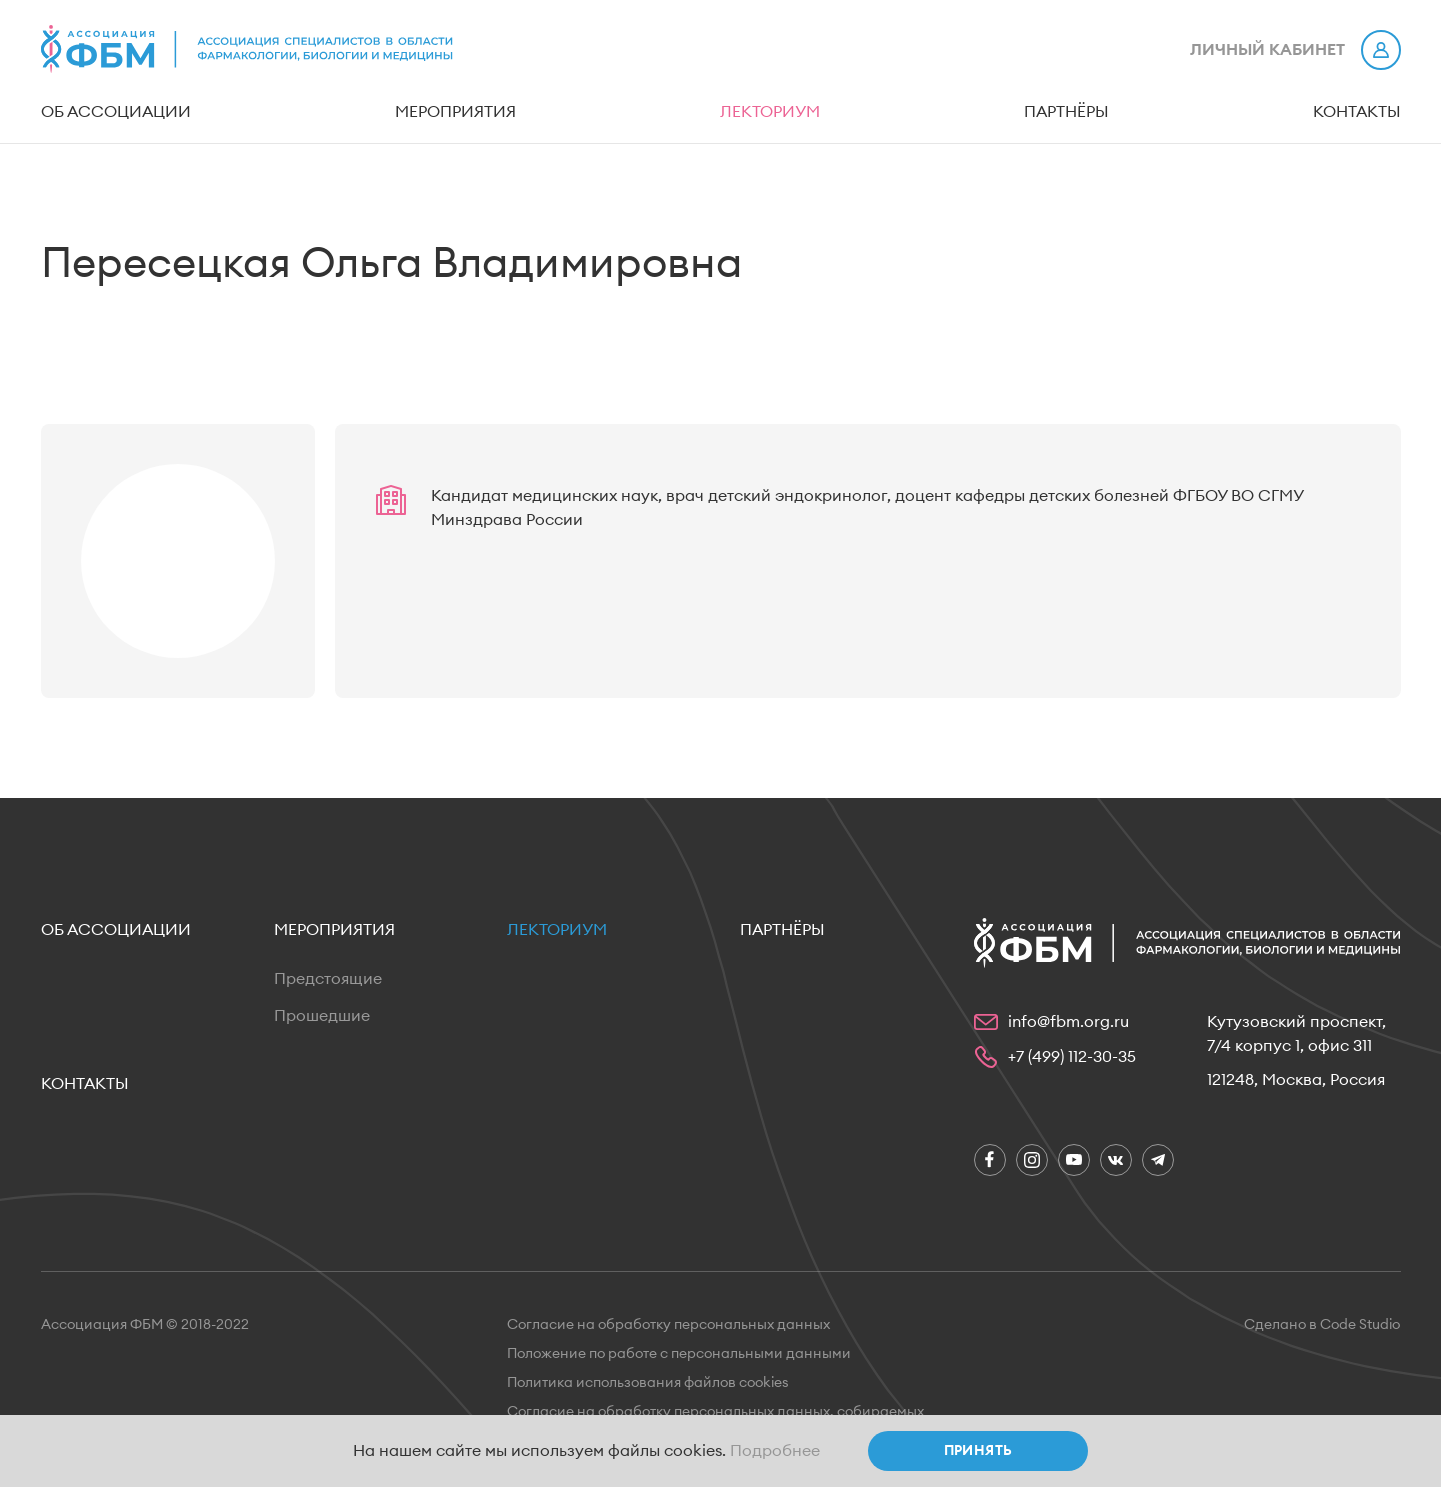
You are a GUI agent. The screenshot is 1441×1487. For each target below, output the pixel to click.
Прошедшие (322, 1016)
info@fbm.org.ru (1068, 1022)
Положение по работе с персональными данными (679, 1354)
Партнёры (1066, 112)
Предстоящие (328, 979)
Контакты (1357, 112)
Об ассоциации (116, 112)
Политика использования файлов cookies (648, 1383)
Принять (978, 1451)
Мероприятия (455, 112)
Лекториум (770, 112)
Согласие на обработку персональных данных (668, 1325)
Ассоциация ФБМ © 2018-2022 (145, 1325)
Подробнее (775, 1451)
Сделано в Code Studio (1322, 1325)
